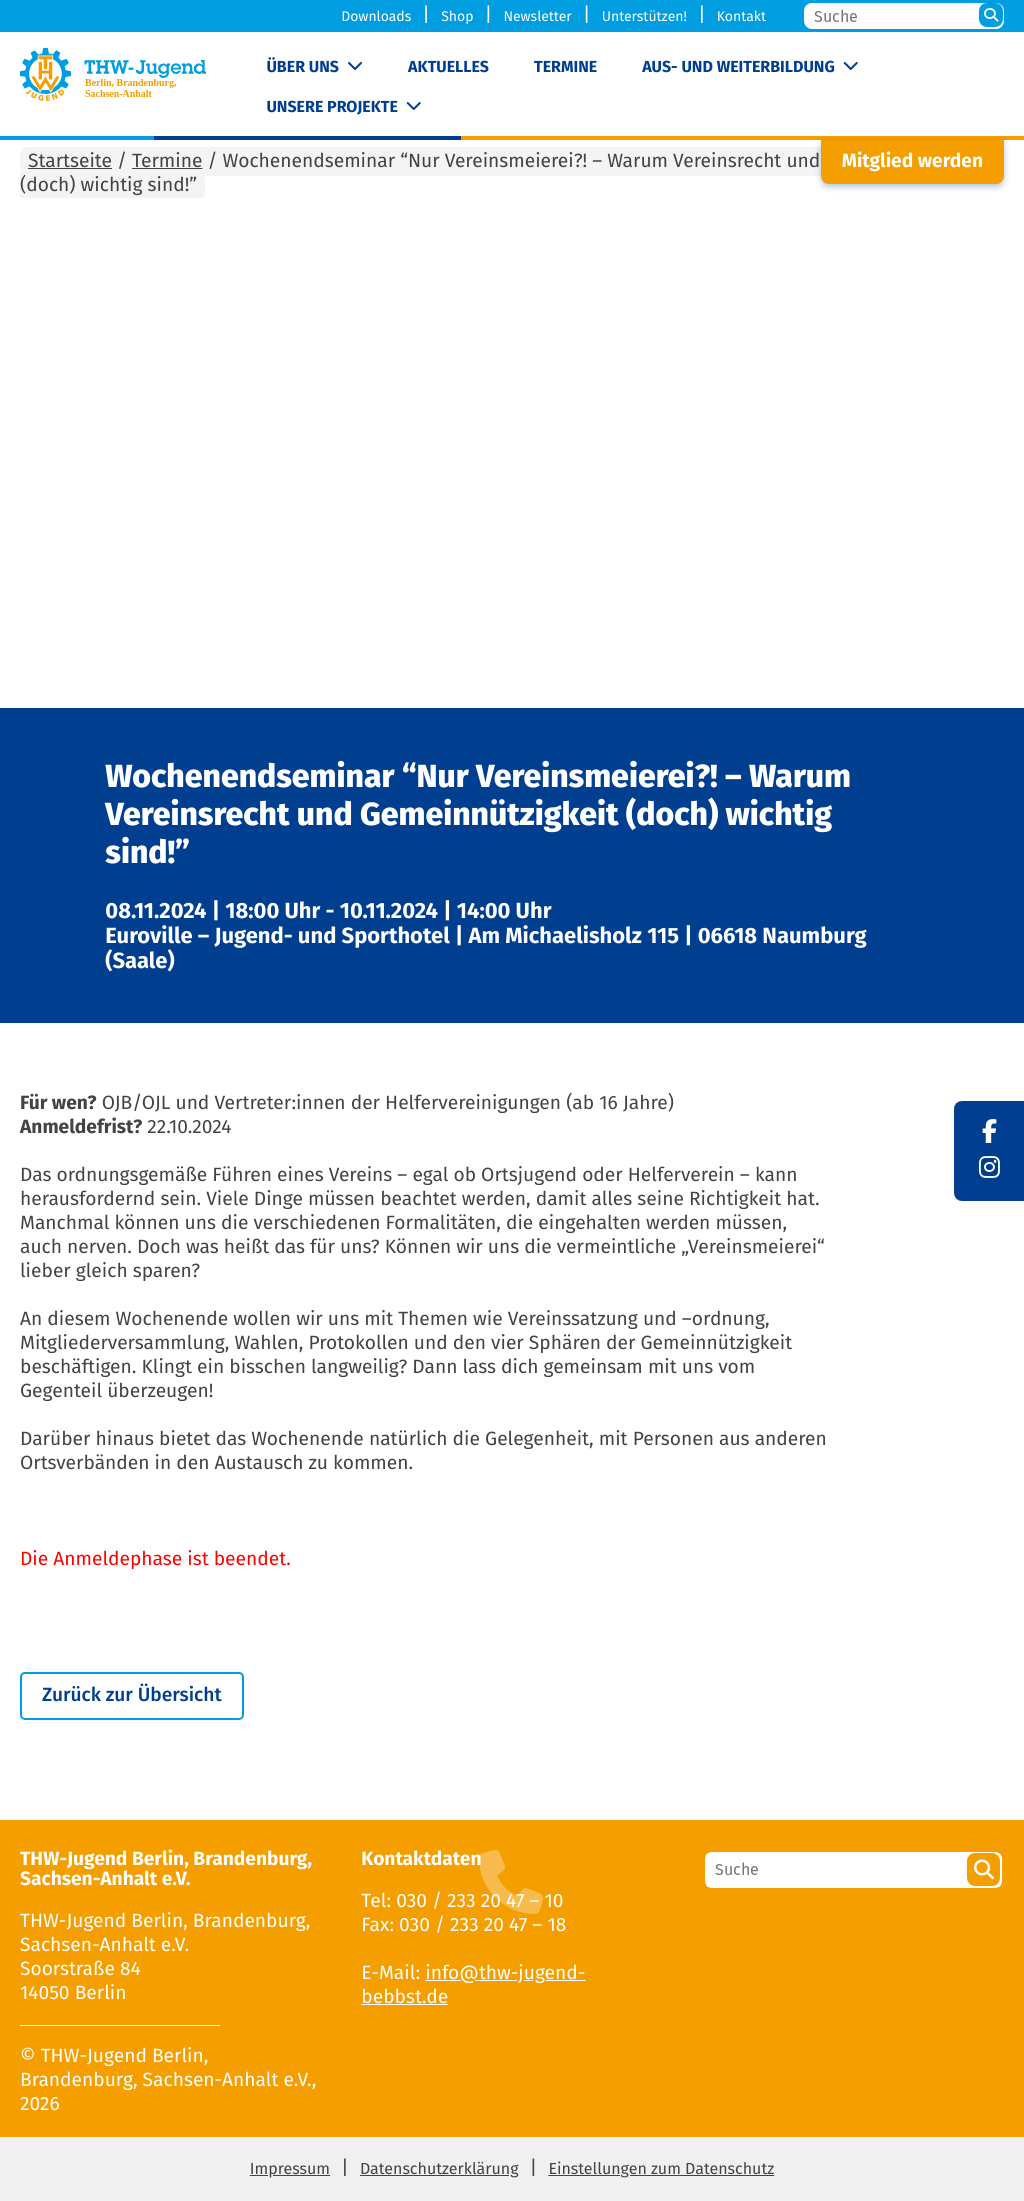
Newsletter (537, 16)
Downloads (376, 16)
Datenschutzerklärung (439, 2169)
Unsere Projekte (331, 107)
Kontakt (741, 16)
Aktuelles (448, 67)
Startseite (70, 161)
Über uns (302, 67)
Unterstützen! (644, 16)
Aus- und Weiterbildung (738, 67)
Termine (565, 67)
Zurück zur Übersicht (132, 1695)
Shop (457, 16)
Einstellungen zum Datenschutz (661, 2169)
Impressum (290, 2169)
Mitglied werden (912, 161)
